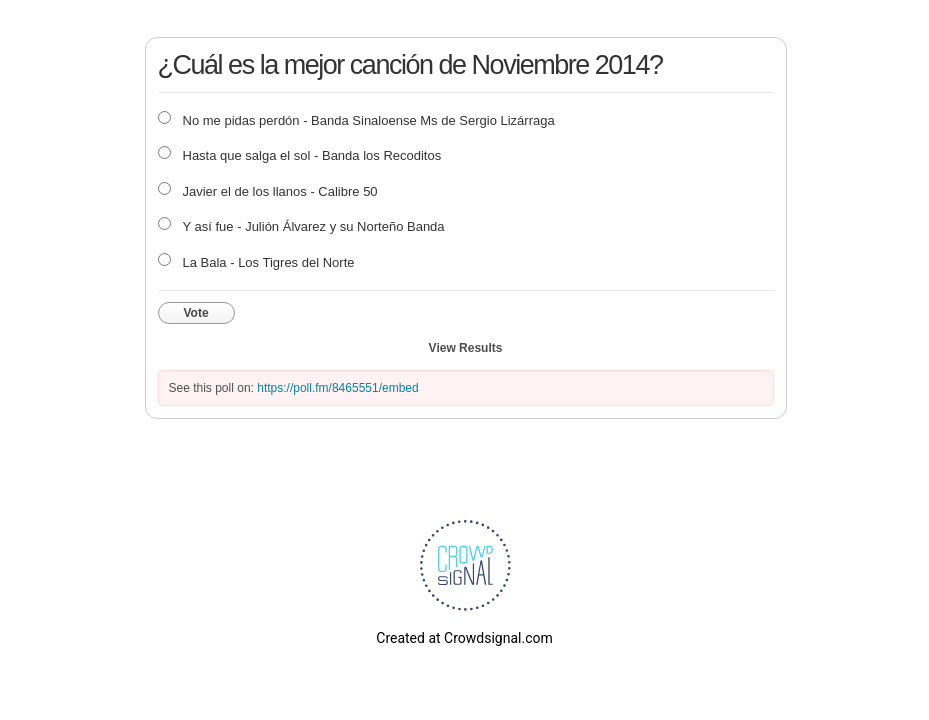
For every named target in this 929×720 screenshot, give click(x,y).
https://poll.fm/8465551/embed (337, 388)
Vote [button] (196, 313)
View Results (466, 348)
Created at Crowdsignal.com (464, 638)
